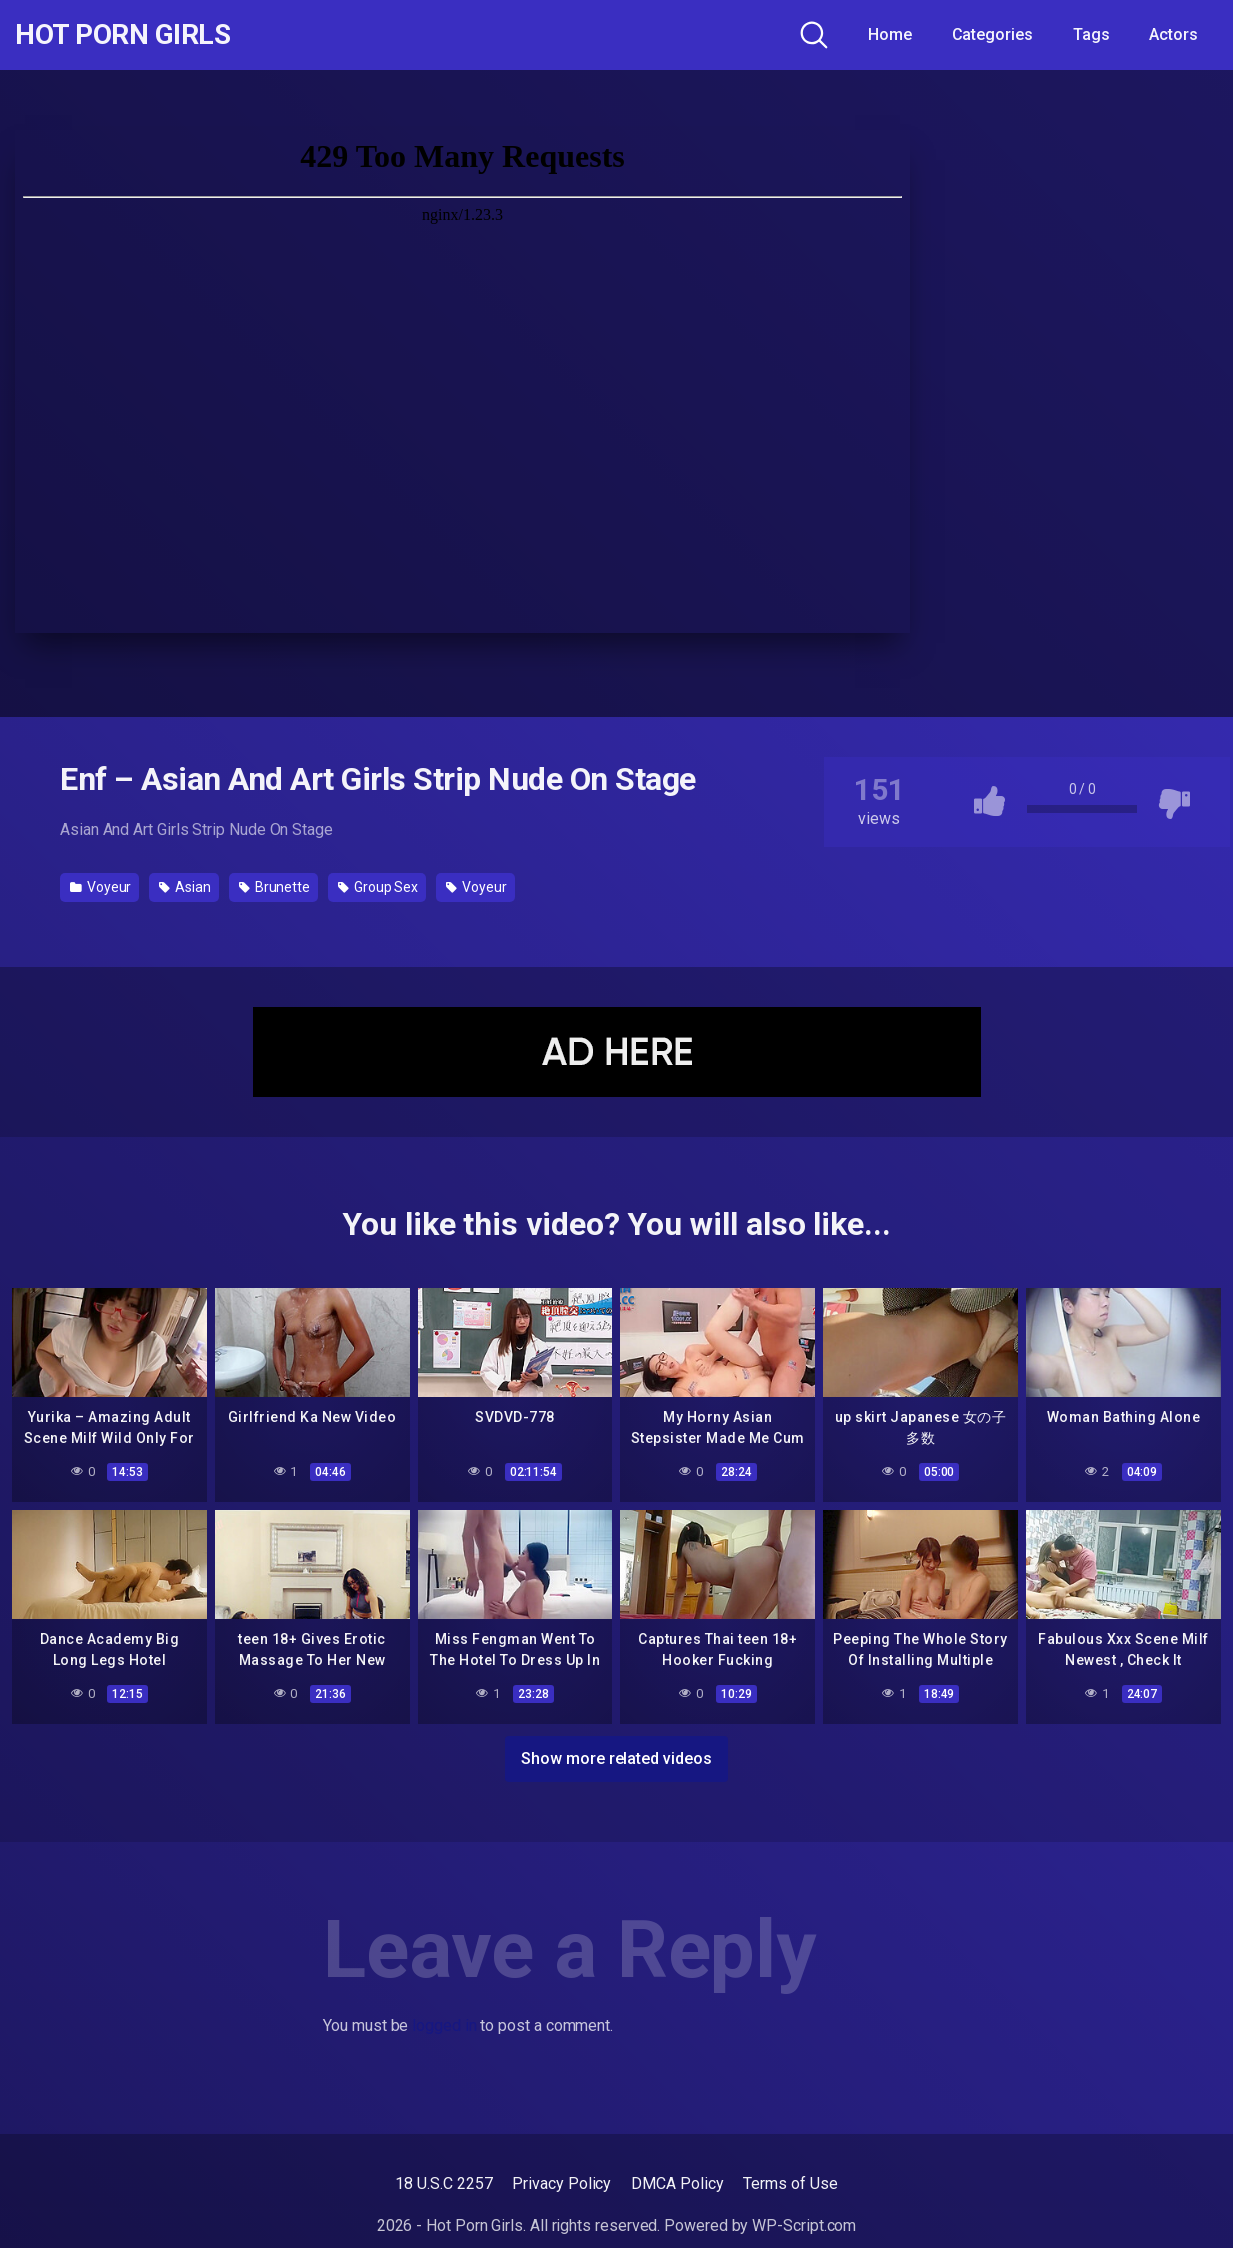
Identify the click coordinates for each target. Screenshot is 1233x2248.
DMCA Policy (677, 2183)
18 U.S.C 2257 (443, 2183)
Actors (1173, 34)
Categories (992, 34)
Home (890, 34)
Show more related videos (616, 1758)
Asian (184, 887)
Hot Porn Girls (122, 35)
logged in (444, 2025)
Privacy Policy (561, 2183)
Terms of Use (790, 2183)
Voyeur (100, 887)
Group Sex (378, 887)
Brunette (274, 887)
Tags (1091, 34)
